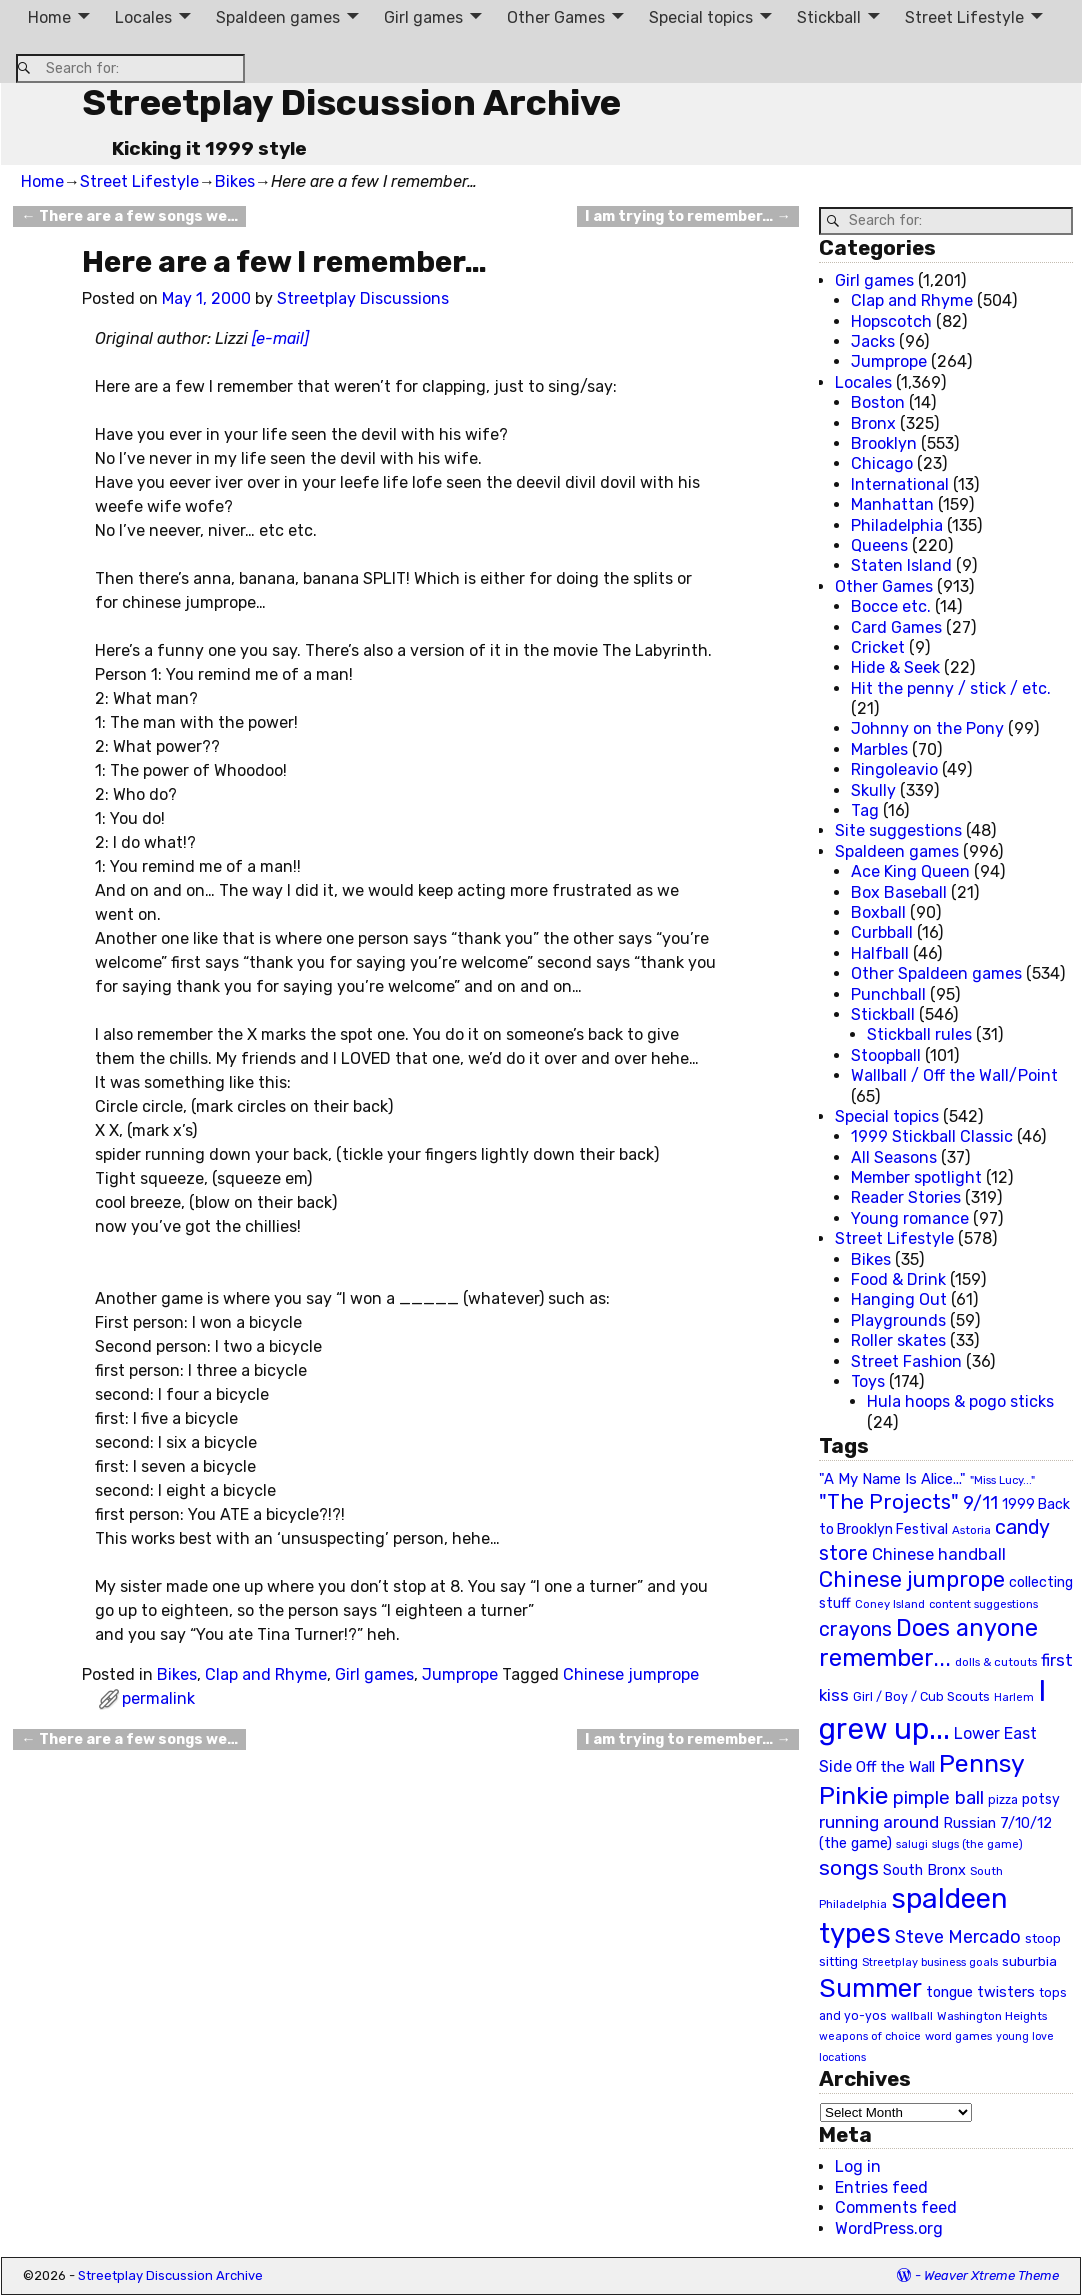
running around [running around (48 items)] (879, 1822)
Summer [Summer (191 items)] (870, 1988)
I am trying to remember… (687, 216)
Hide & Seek (895, 667)
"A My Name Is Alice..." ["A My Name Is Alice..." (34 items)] (892, 1479)
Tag (865, 810)
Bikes (235, 181)
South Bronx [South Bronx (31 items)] (924, 1870)
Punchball (888, 994)
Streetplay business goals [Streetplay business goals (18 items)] (930, 1962)
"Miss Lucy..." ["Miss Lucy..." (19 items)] (1002, 1480)
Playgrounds (898, 1320)
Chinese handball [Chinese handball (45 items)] (939, 1554)
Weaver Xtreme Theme (991, 2275)
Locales (143, 17)
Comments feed (896, 2207)
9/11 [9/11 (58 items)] (980, 1503)
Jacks (873, 341)
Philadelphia (897, 525)
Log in (858, 2166)
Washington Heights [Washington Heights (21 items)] (992, 2016)
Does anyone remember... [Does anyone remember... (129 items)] (928, 1643)
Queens (879, 545)
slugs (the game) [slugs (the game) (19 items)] (977, 1844)
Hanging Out (899, 1299)
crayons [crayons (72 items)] (855, 1629)
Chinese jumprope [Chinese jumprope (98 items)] (912, 1579)
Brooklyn (884, 443)
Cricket (878, 647)
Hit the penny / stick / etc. (951, 688)
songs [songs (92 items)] (849, 1867)
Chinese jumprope (631, 1674)
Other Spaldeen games (936, 973)
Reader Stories (906, 1197)
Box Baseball (899, 892)
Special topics (701, 17)
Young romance (910, 1218)
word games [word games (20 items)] (958, 2036)
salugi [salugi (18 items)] (912, 1844)
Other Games (556, 17)
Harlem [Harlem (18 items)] (1014, 1697)
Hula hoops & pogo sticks (960, 1401)
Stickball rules (919, 1034)
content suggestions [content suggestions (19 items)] (983, 1604)
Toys (868, 1381)
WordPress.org (889, 2228)
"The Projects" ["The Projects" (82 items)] (889, 1502)
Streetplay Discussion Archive (351, 102)
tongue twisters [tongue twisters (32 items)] (980, 1992)
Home (49, 17)
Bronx (873, 423)
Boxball (878, 912)
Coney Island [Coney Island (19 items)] (890, 1604)
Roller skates (898, 1340)
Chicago (882, 463)
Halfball (880, 953)
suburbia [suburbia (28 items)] (1029, 1961)
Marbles (879, 749)
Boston (878, 402)
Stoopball (886, 1055)
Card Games (896, 627)
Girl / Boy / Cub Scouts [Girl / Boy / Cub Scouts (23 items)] (921, 1696)
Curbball (882, 932)
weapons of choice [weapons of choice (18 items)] (870, 2036)
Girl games (423, 17)
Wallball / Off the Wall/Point (954, 1075)
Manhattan (892, 504)
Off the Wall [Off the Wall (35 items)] (895, 1767)
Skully (873, 790)
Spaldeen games (278, 17)
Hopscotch (891, 321)
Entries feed (881, 2187)
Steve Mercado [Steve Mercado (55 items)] (958, 1936)
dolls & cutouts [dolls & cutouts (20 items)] (996, 1662)
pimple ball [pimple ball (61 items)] (938, 1798)
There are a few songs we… (129, 216)
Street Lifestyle (964, 17)
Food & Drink (898, 1279)
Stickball (829, 17)
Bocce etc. (891, 606)
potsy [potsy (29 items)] (1041, 1799)
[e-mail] (280, 338)
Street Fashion (906, 1361)
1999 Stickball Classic (932, 1136)
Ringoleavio (894, 769)
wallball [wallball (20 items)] (912, 2016)
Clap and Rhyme (266, 1674)
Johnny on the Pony (927, 728)
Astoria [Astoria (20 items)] (971, 1530)
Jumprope (460, 1674)
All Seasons (894, 1157)
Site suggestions (898, 830)
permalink (158, 1698)
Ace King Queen (910, 871)
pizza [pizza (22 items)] (1003, 1800)
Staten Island (901, 565)
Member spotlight (916, 1177)
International (900, 484)
